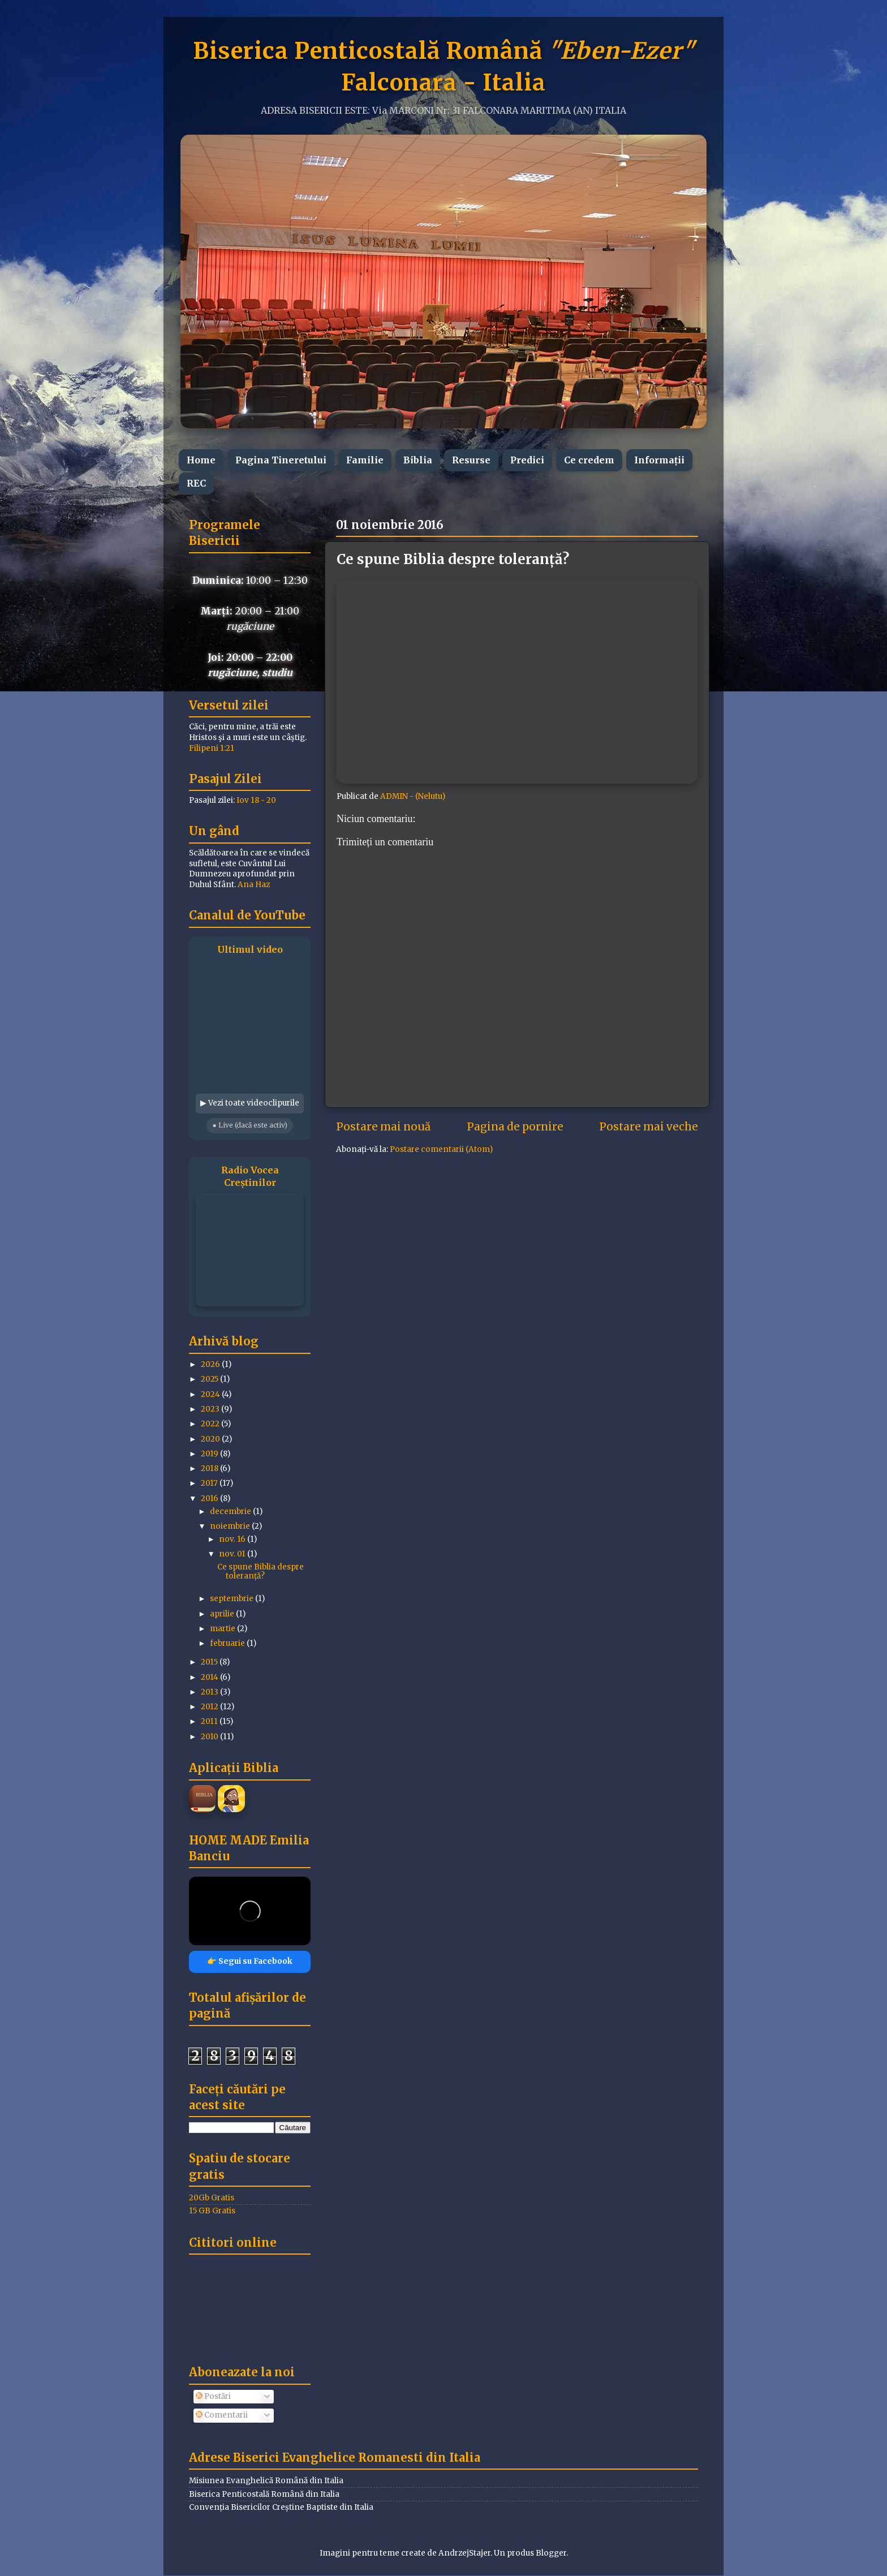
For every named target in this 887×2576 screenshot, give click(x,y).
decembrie (231, 1511)
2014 (210, 1677)
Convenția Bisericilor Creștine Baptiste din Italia (281, 2507)
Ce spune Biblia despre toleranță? (260, 1571)
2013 (210, 1692)
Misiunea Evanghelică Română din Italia (266, 2480)
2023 (211, 1409)
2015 (210, 1662)
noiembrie (231, 1526)
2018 (210, 1468)
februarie (228, 1643)
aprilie (223, 1614)
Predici (527, 460)
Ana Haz (254, 884)
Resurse (471, 460)
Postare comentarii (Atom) (441, 1149)
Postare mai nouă (383, 1126)
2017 (210, 1483)
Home (201, 460)
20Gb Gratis (211, 2198)
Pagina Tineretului (280, 460)
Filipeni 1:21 (211, 748)
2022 (211, 1424)
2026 (211, 1364)
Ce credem (589, 460)
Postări (213, 2396)
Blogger (551, 2553)
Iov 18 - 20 (256, 800)
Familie (365, 460)
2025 (210, 1379)
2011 (210, 1721)
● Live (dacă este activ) (249, 1125)
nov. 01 (233, 1554)
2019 (210, 1454)
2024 (211, 1394)
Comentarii (222, 2415)
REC (196, 483)
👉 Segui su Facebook (249, 1961)
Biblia (417, 460)
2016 (210, 1498)
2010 (210, 1736)
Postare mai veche (648, 1126)
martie (223, 1628)
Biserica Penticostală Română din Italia (264, 2494)
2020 (211, 1439)
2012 (210, 1706)
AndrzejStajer (464, 2553)
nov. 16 (233, 1539)
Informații (659, 460)
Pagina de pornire (515, 1126)
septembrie (232, 1598)
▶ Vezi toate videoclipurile (249, 1103)
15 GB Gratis (212, 2211)
